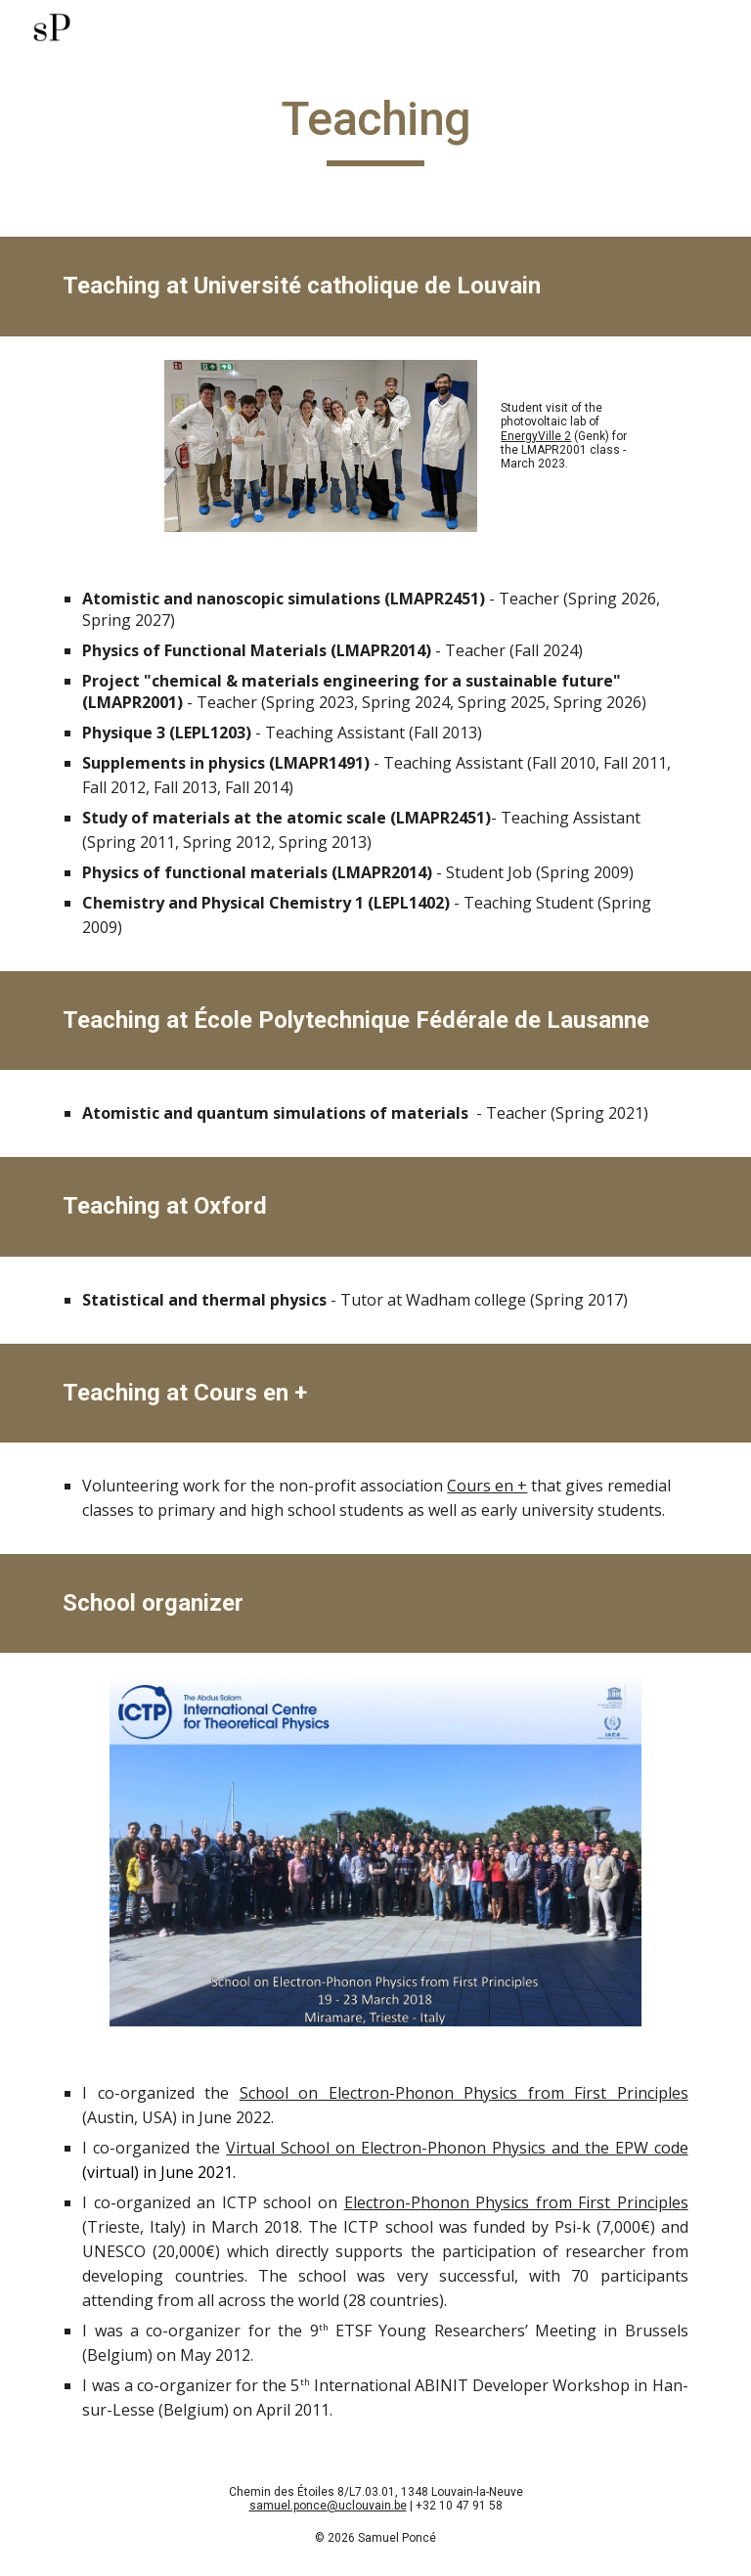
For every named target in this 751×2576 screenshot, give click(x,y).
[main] (375, 128)
